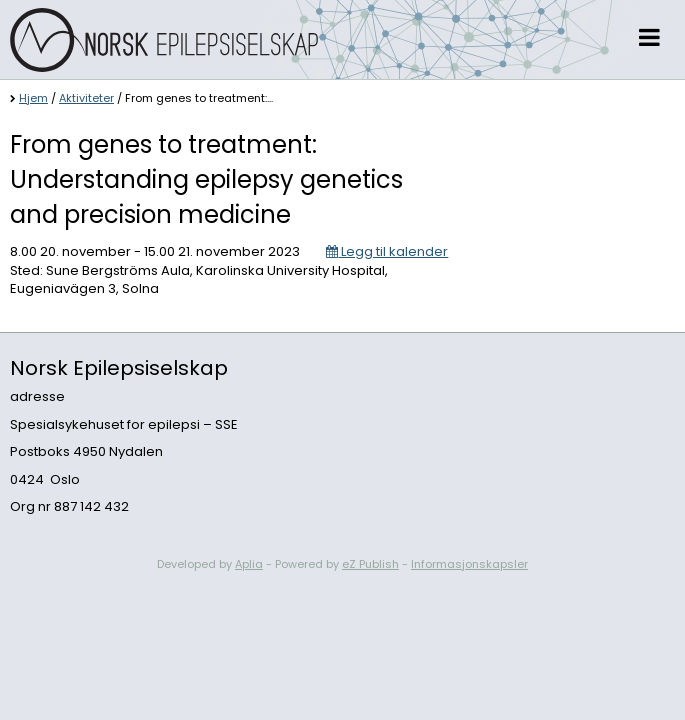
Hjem (33, 98)
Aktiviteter (86, 98)
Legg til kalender (387, 251)
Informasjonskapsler (469, 564)
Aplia (249, 564)
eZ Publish (370, 564)
